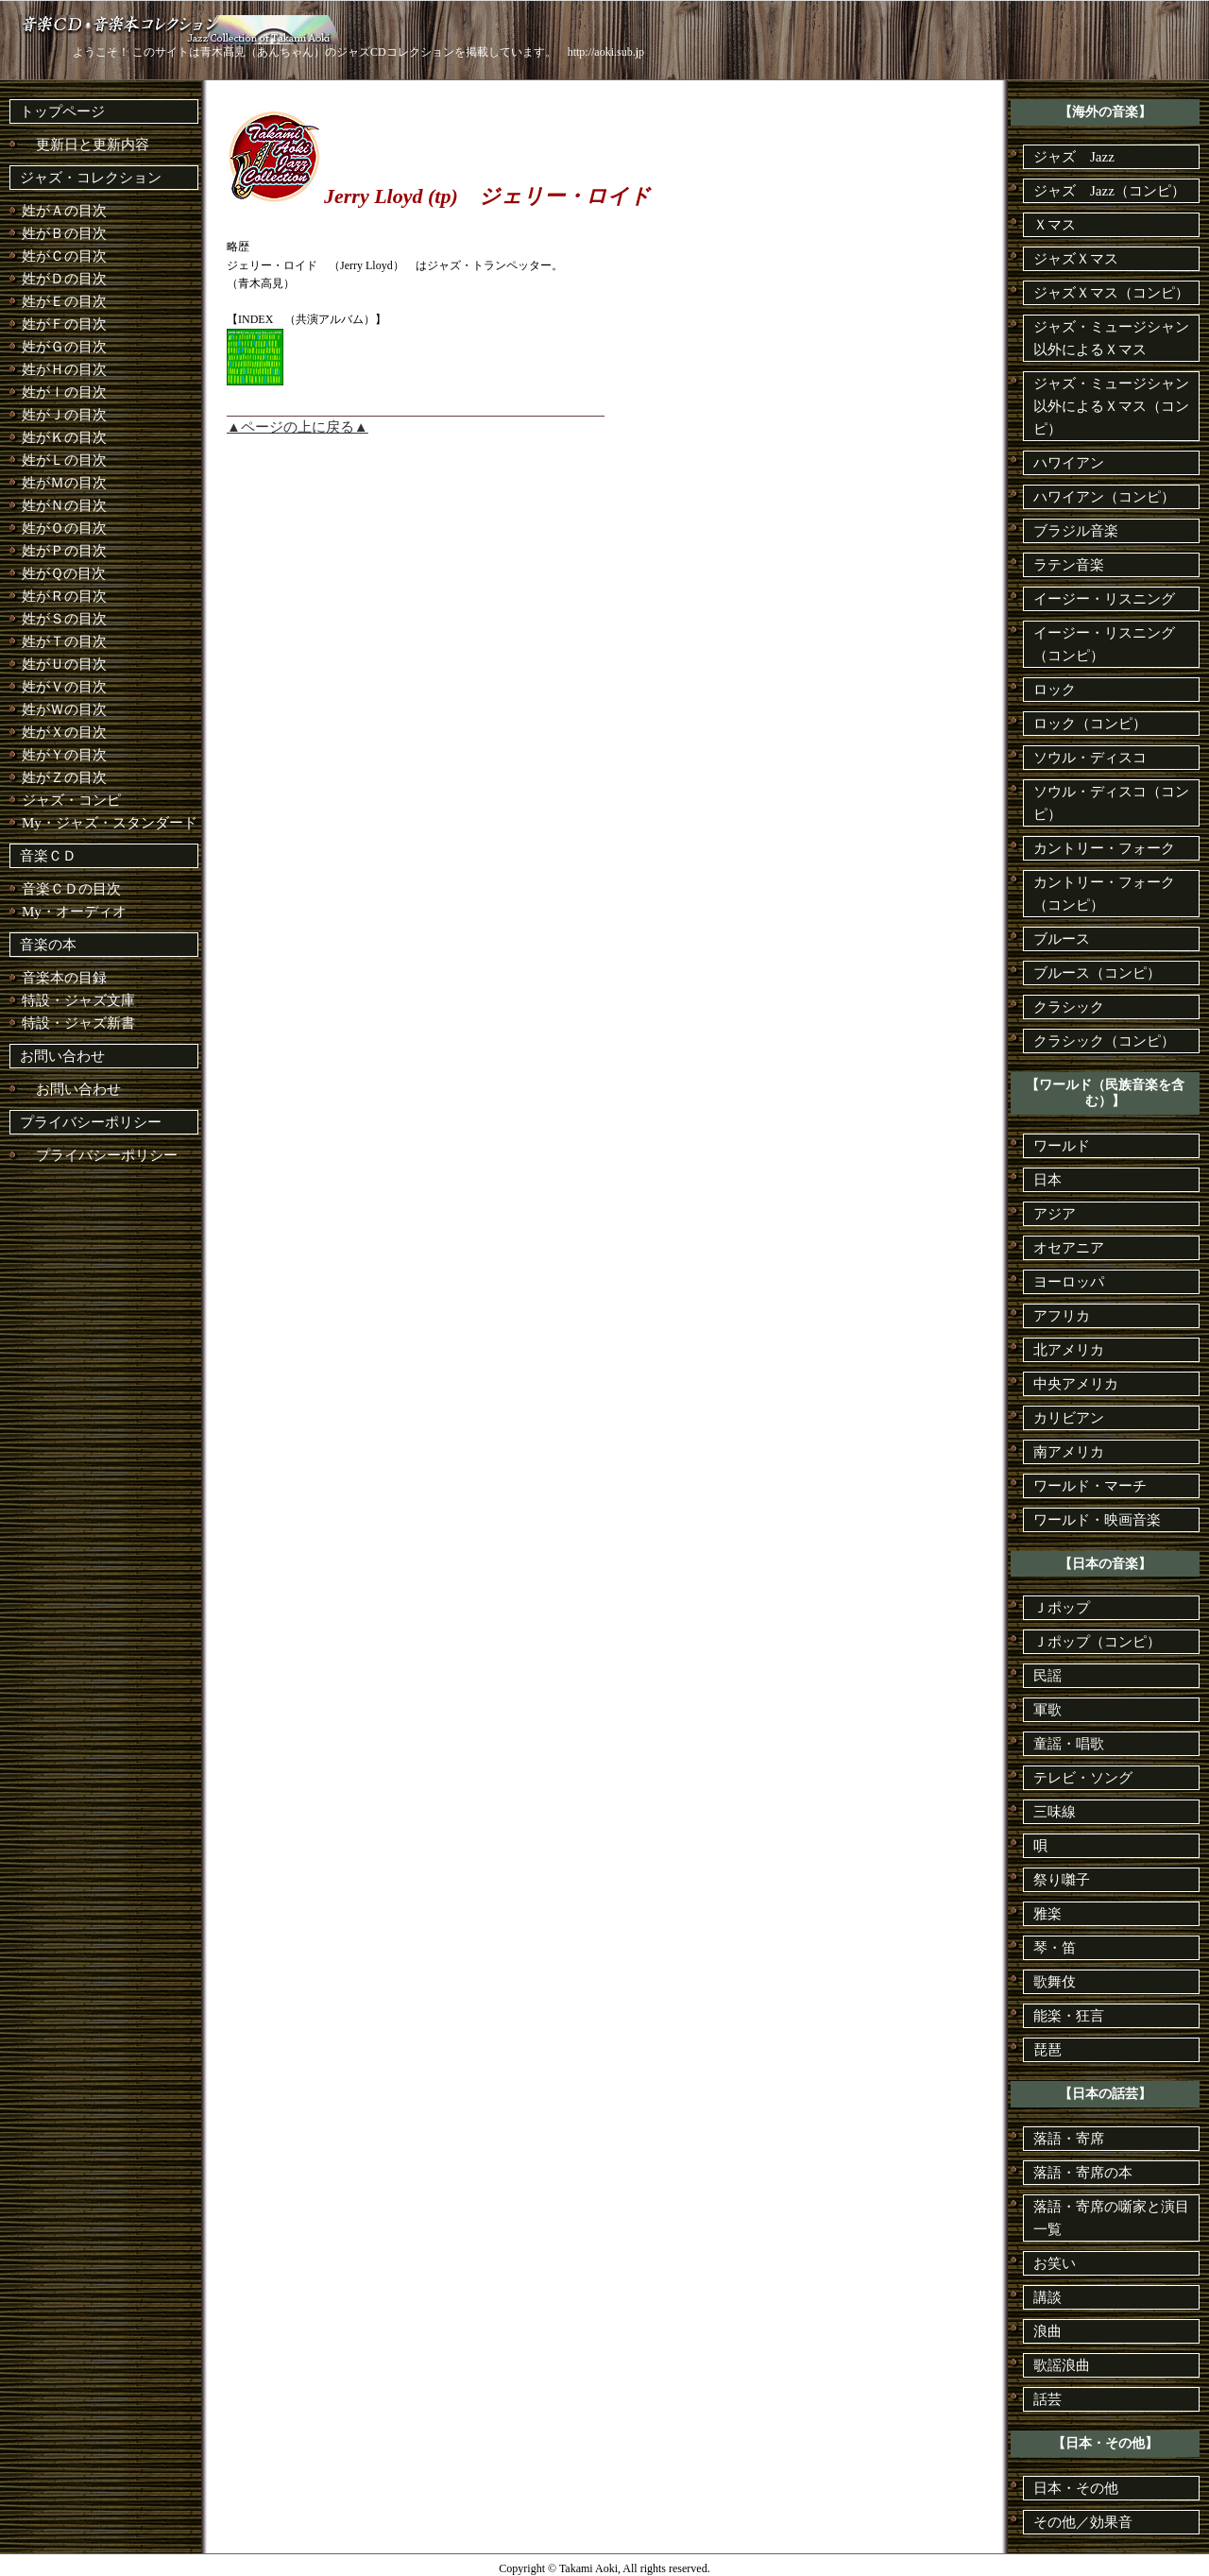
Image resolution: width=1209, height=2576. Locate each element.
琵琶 (1047, 2049)
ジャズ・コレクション (91, 177)
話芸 (1047, 2399)
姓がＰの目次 (64, 550)
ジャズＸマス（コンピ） (1111, 292)
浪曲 (1047, 2331)
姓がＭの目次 (64, 482)
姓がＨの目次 (64, 369)
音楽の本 (48, 944)
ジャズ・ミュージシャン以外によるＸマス (1111, 338)
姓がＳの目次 (64, 618)
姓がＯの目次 (64, 528)
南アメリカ (1068, 1451)
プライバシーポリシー (91, 1122)
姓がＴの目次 (64, 641)
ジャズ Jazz (1074, 156)
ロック (1054, 689)
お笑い (1054, 2263)
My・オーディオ (74, 911)
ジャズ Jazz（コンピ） (1109, 190)
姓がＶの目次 (64, 686)
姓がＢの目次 (64, 233)
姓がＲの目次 (64, 596)
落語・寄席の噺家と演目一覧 (1111, 2218)
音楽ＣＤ (48, 855)
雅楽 (1047, 1913)
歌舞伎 (1054, 1981)
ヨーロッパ (1068, 1281)
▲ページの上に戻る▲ (297, 427)
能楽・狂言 (1068, 2015)
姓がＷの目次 (64, 709)
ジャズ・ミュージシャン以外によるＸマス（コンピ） (1111, 406)
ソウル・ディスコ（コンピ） (1111, 803)
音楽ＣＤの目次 (71, 888)
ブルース (1061, 939)
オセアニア (1068, 1247)
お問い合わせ (62, 1056)
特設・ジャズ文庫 (78, 1000)
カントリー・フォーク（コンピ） (1104, 894)
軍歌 (1047, 1709)
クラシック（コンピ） (1104, 1041)
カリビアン (1068, 1417)
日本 (1047, 1179)
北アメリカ (1068, 1349)
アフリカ (1061, 1315)
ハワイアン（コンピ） (1104, 496)
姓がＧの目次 (64, 346)
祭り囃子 (1061, 1879)
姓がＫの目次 (64, 437)
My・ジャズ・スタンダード (109, 822)
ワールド (1061, 1145)
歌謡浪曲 (1061, 2365)
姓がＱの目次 (64, 573)
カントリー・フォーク (1104, 848)
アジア (1054, 1213)
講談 (1047, 2297)
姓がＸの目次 (64, 732)
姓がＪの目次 (64, 414)
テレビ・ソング (1082, 1777)
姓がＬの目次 (64, 460)
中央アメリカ (1075, 1383)
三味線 (1054, 1811)
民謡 (1047, 1675)
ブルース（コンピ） (1097, 973)
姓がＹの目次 (64, 754)
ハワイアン (1068, 462)
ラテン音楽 (1068, 564)
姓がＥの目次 (64, 301)
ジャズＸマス (1075, 258)
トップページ (62, 111)
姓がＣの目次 (64, 256)
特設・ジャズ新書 (78, 1023)
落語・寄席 (1068, 2138)
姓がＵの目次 (64, 664)
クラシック (1068, 1007)
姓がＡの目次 (64, 210)
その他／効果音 (1082, 2522)
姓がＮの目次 (64, 505)
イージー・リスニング (1104, 598)
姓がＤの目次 (64, 278)
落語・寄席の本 (1082, 2172)
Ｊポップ (1061, 1607)
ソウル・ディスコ (1090, 757)
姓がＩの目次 (64, 392)
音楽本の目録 (64, 977)
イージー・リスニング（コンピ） (1104, 644)
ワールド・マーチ (1090, 1485)
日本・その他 (1075, 2488)
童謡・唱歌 (1068, 1743)
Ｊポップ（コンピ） (1097, 1641)
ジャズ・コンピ (71, 800)
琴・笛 (1054, 1947)
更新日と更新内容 (85, 144)
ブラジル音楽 (1075, 530)
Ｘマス (1054, 224)
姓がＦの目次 (64, 324)
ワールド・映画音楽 (1097, 1519)
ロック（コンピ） (1090, 723)
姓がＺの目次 (64, 777)
